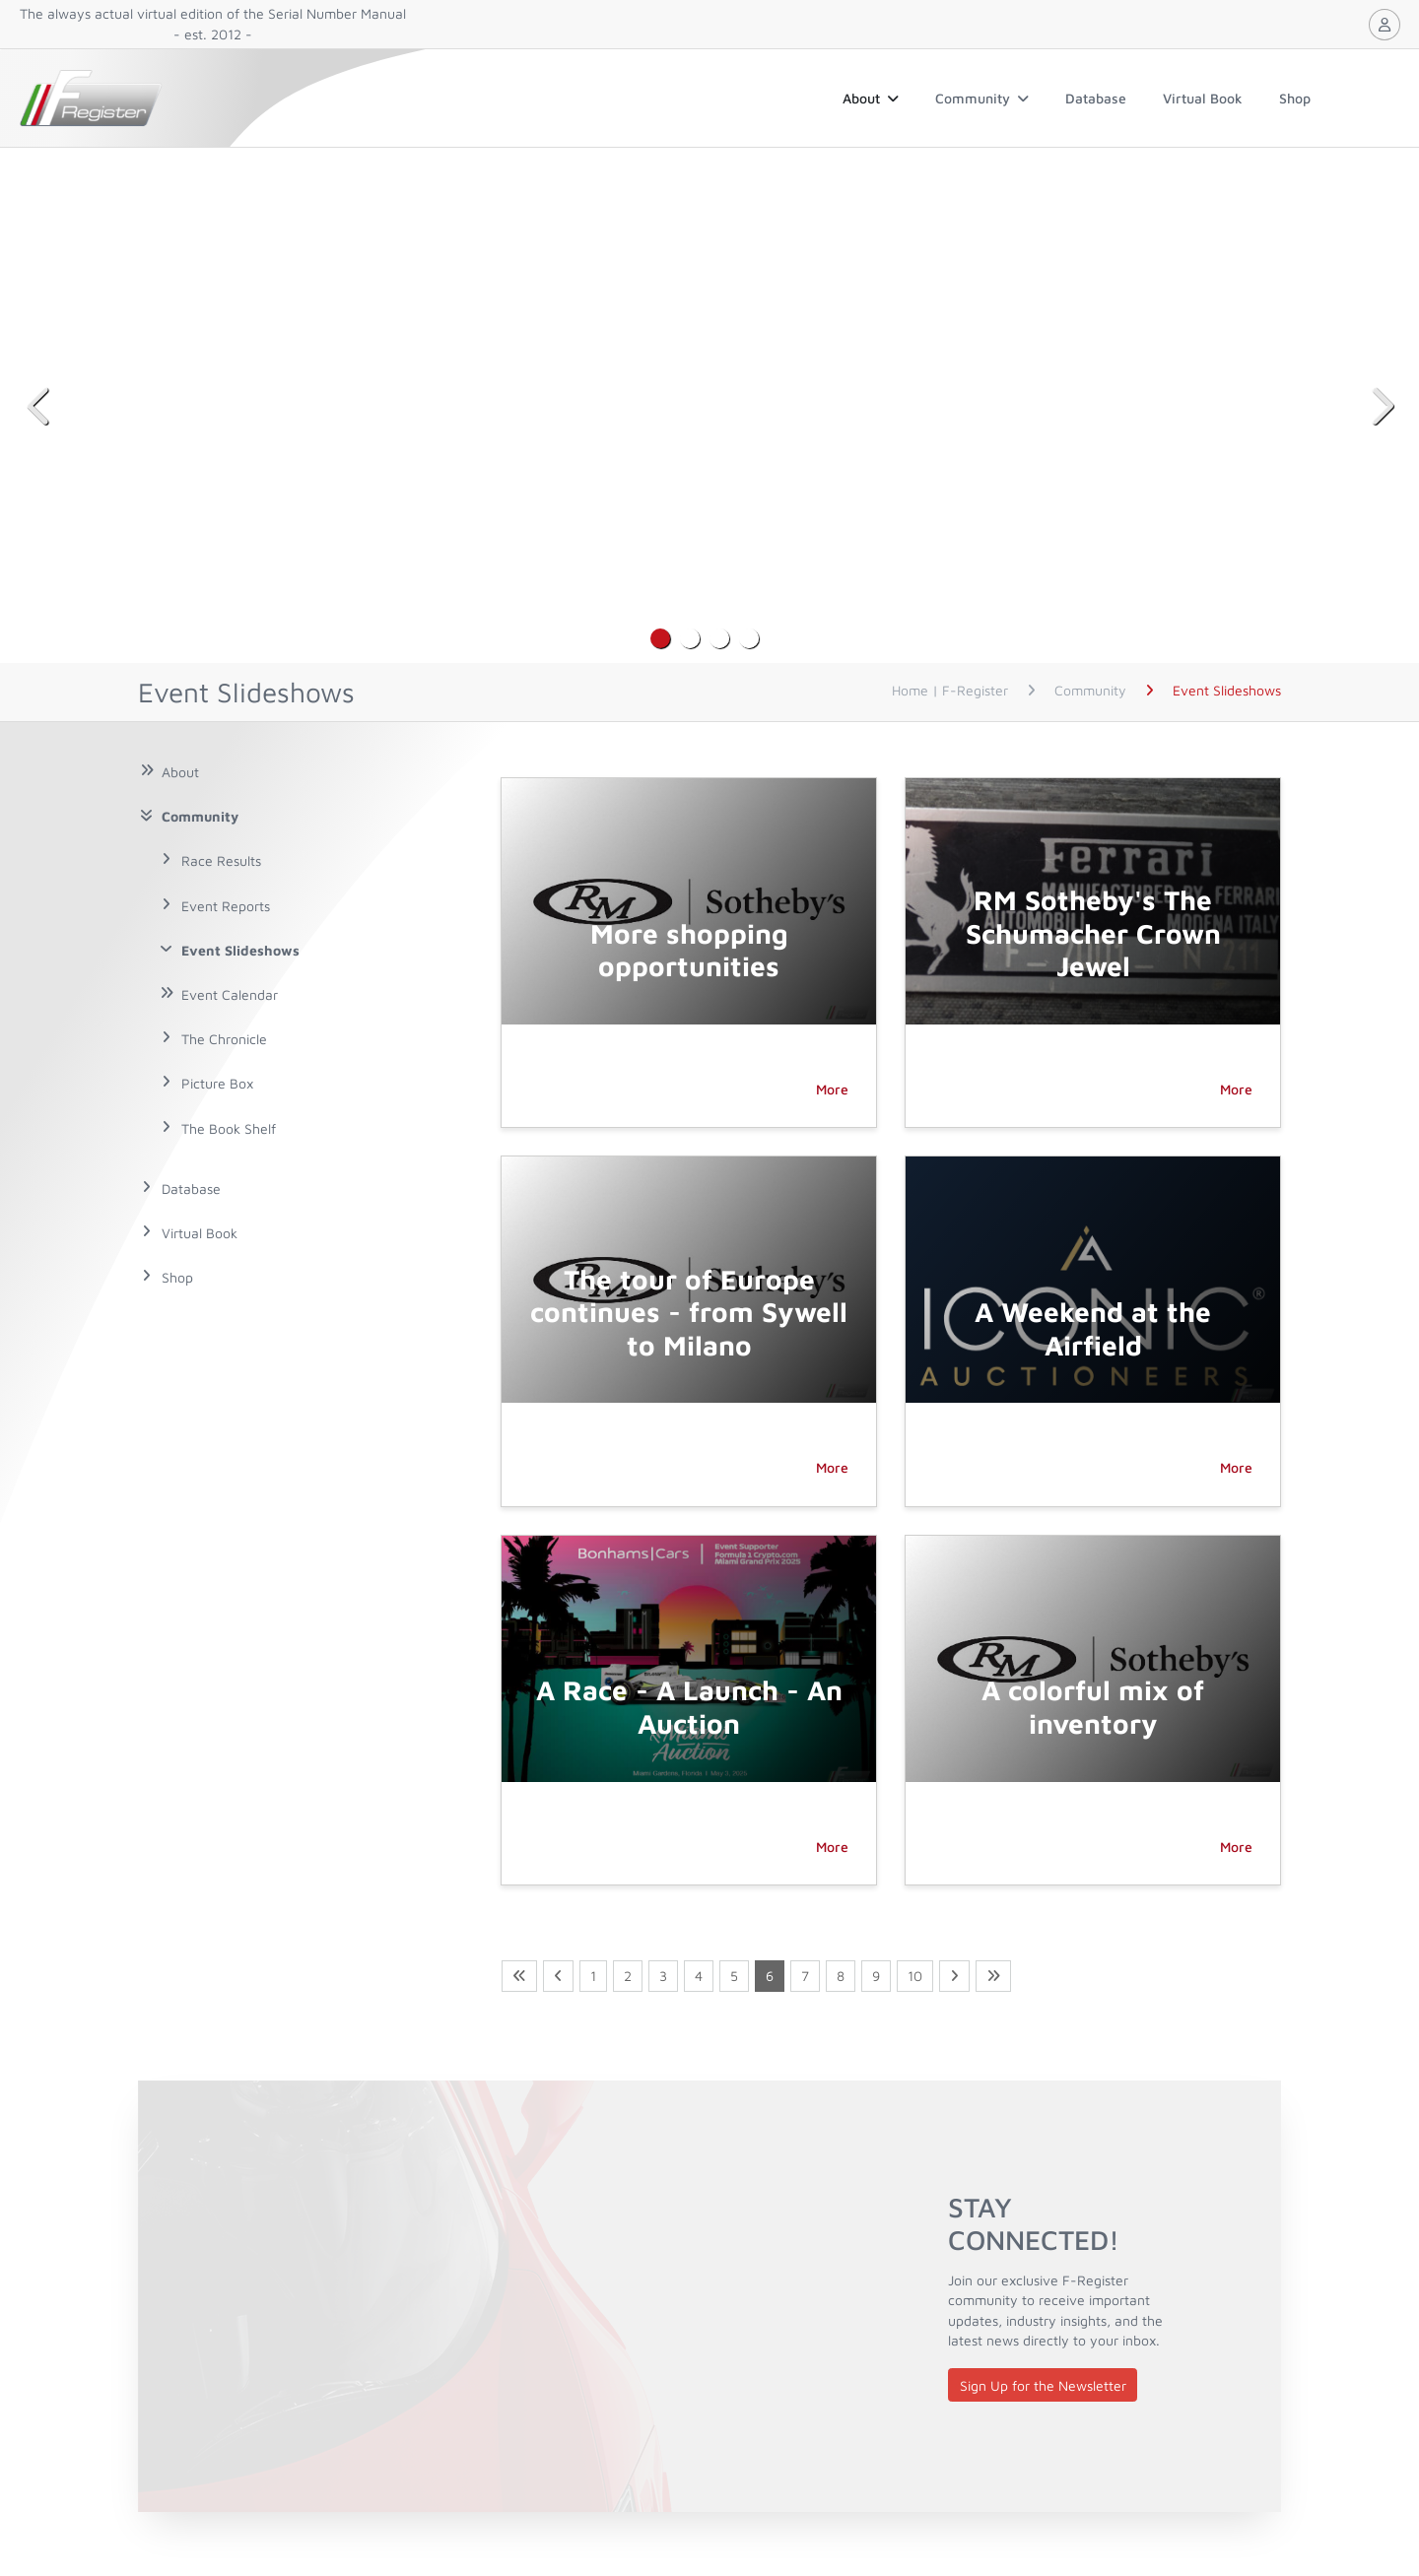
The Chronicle (224, 1038)
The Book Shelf (228, 1128)
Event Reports (225, 905)
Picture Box (217, 1083)
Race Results (221, 860)
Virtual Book (1203, 98)
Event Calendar (229, 994)
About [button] (871, 98)
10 (915, 1975)
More (832, 1089)
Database (1095, 98)
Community (982, 98)
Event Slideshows (240, 950)
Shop (1295, 98)
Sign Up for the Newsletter (1043, 2385)
